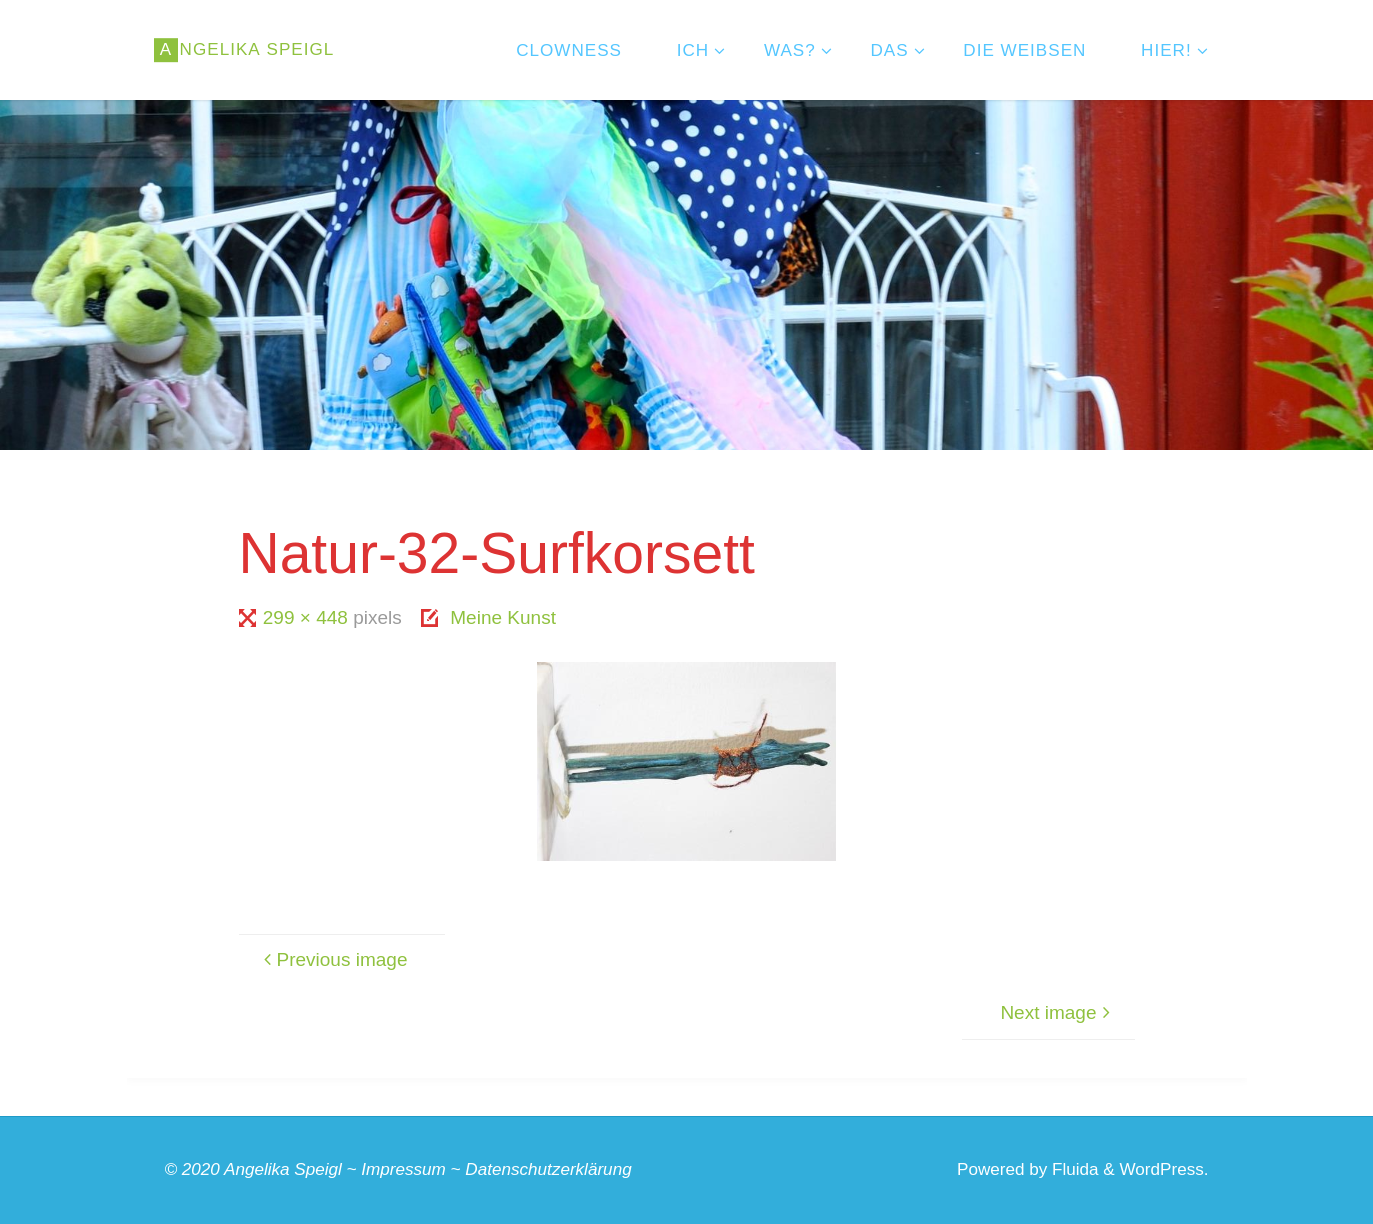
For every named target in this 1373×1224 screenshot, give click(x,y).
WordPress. (1164, 1169)
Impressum (403, 1169)
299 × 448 (308, 617)
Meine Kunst (503, 617)
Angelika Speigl (283, 1169)
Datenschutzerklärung (548, 1169)
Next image (1057, 1012)
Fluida (1072, 1169)
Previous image (333, 959)
